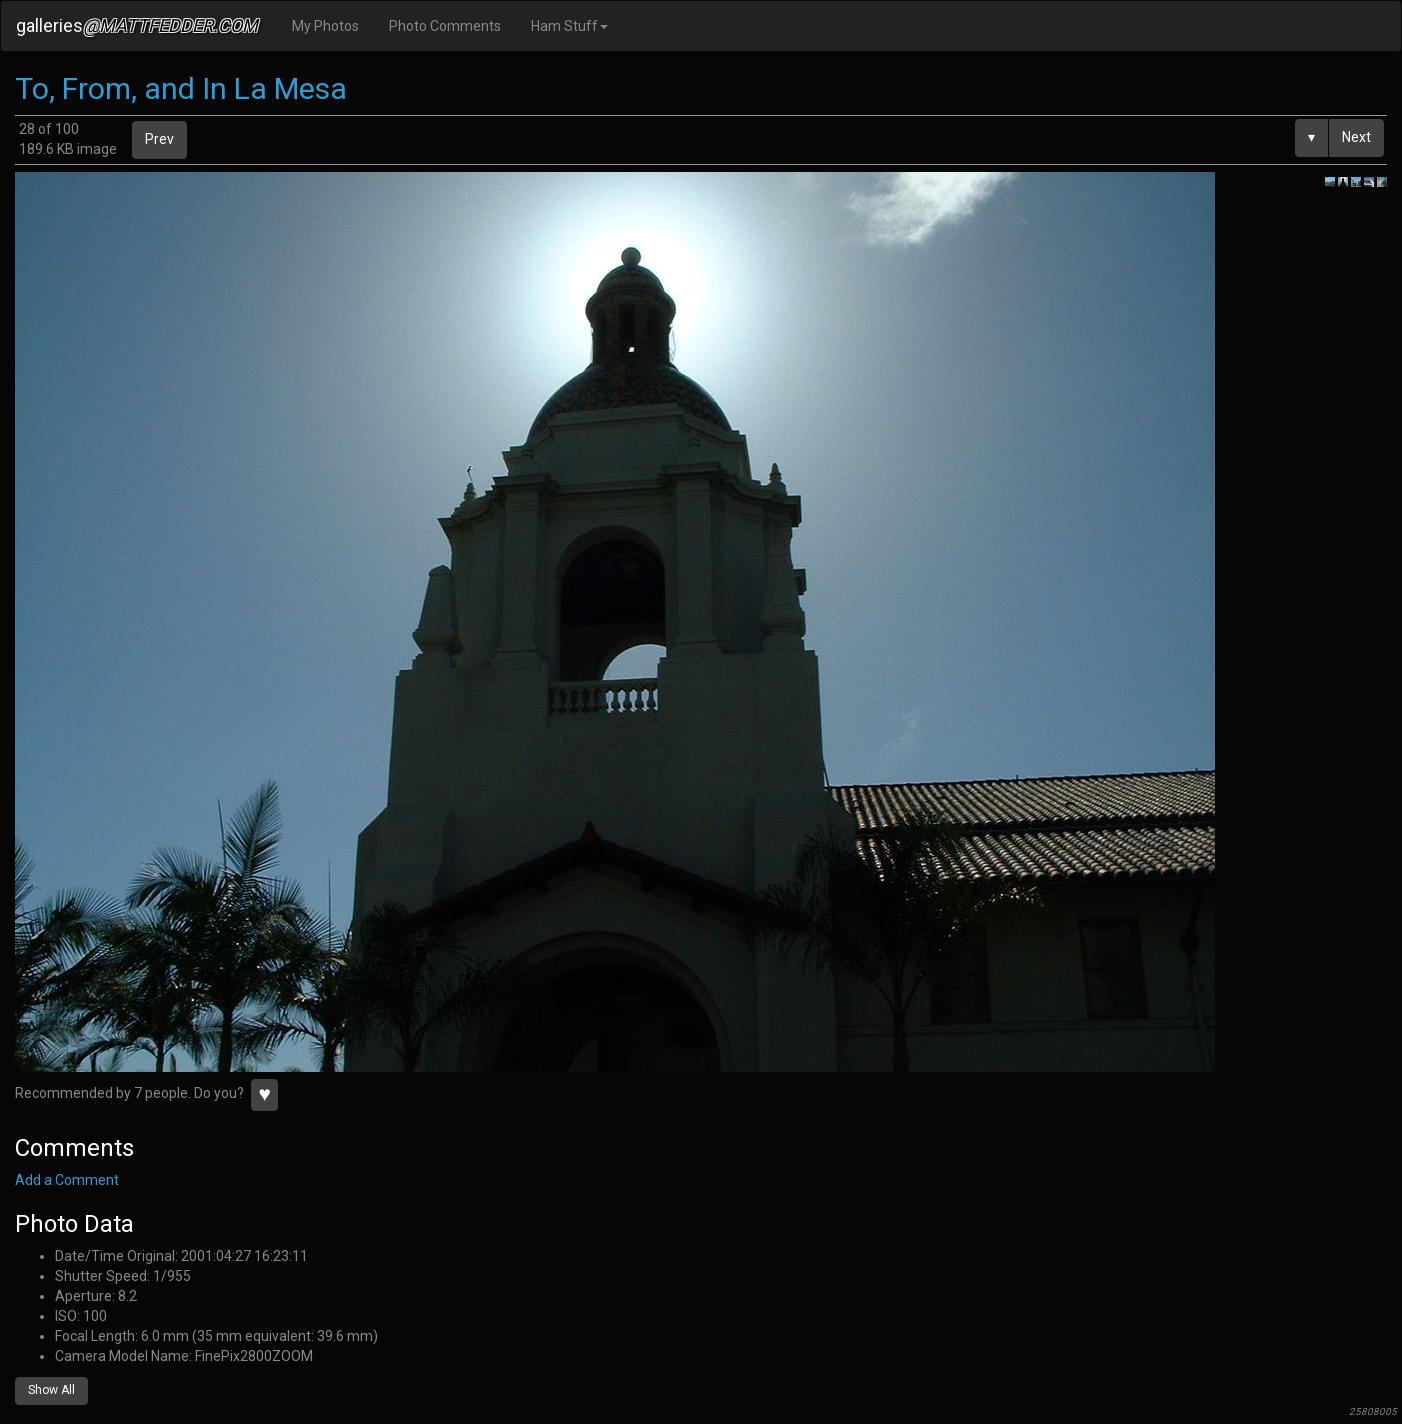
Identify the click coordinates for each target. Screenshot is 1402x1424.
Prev (159, 139)
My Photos (325, 26)
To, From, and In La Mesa (181, 88)
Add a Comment (67, 1180)
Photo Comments (445, 26)
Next (1356, 137)
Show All (51, 1390)
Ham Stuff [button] (569, 26)
